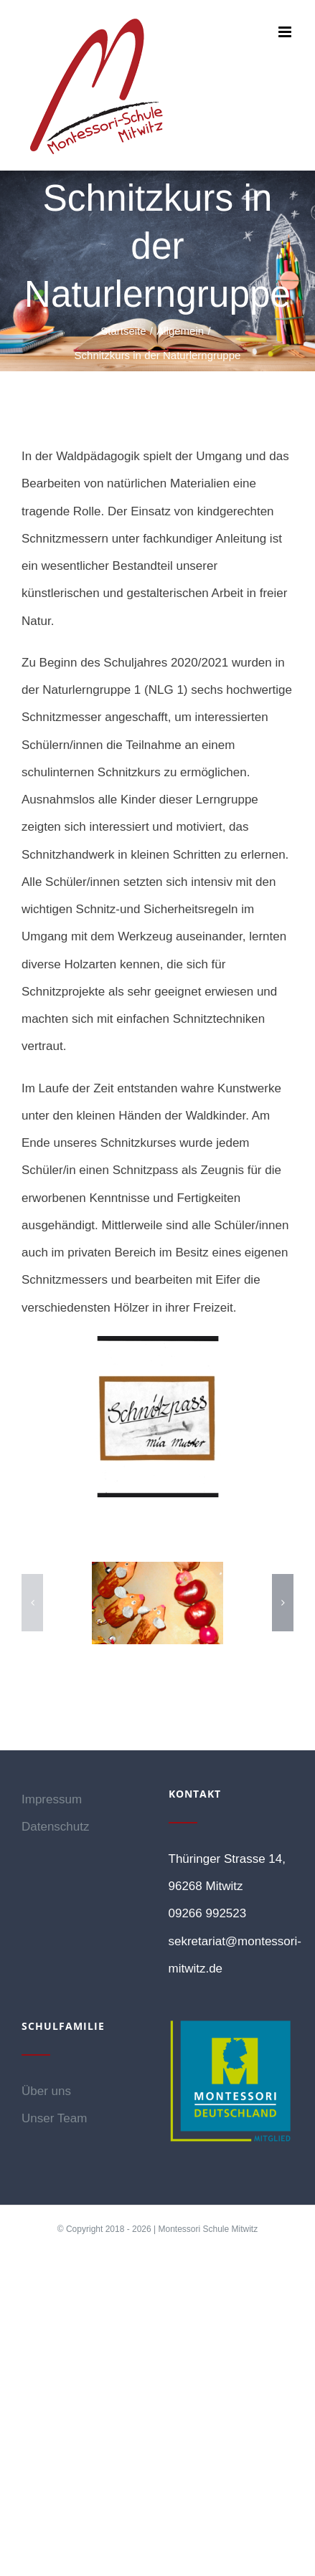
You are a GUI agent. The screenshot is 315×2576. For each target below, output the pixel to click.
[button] (32, 1602)
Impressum (52, 1799)
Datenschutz (56, 1826)
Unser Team (54, 2118)
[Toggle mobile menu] (285, 31)
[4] (157, 1603)
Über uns (46, 2091)
